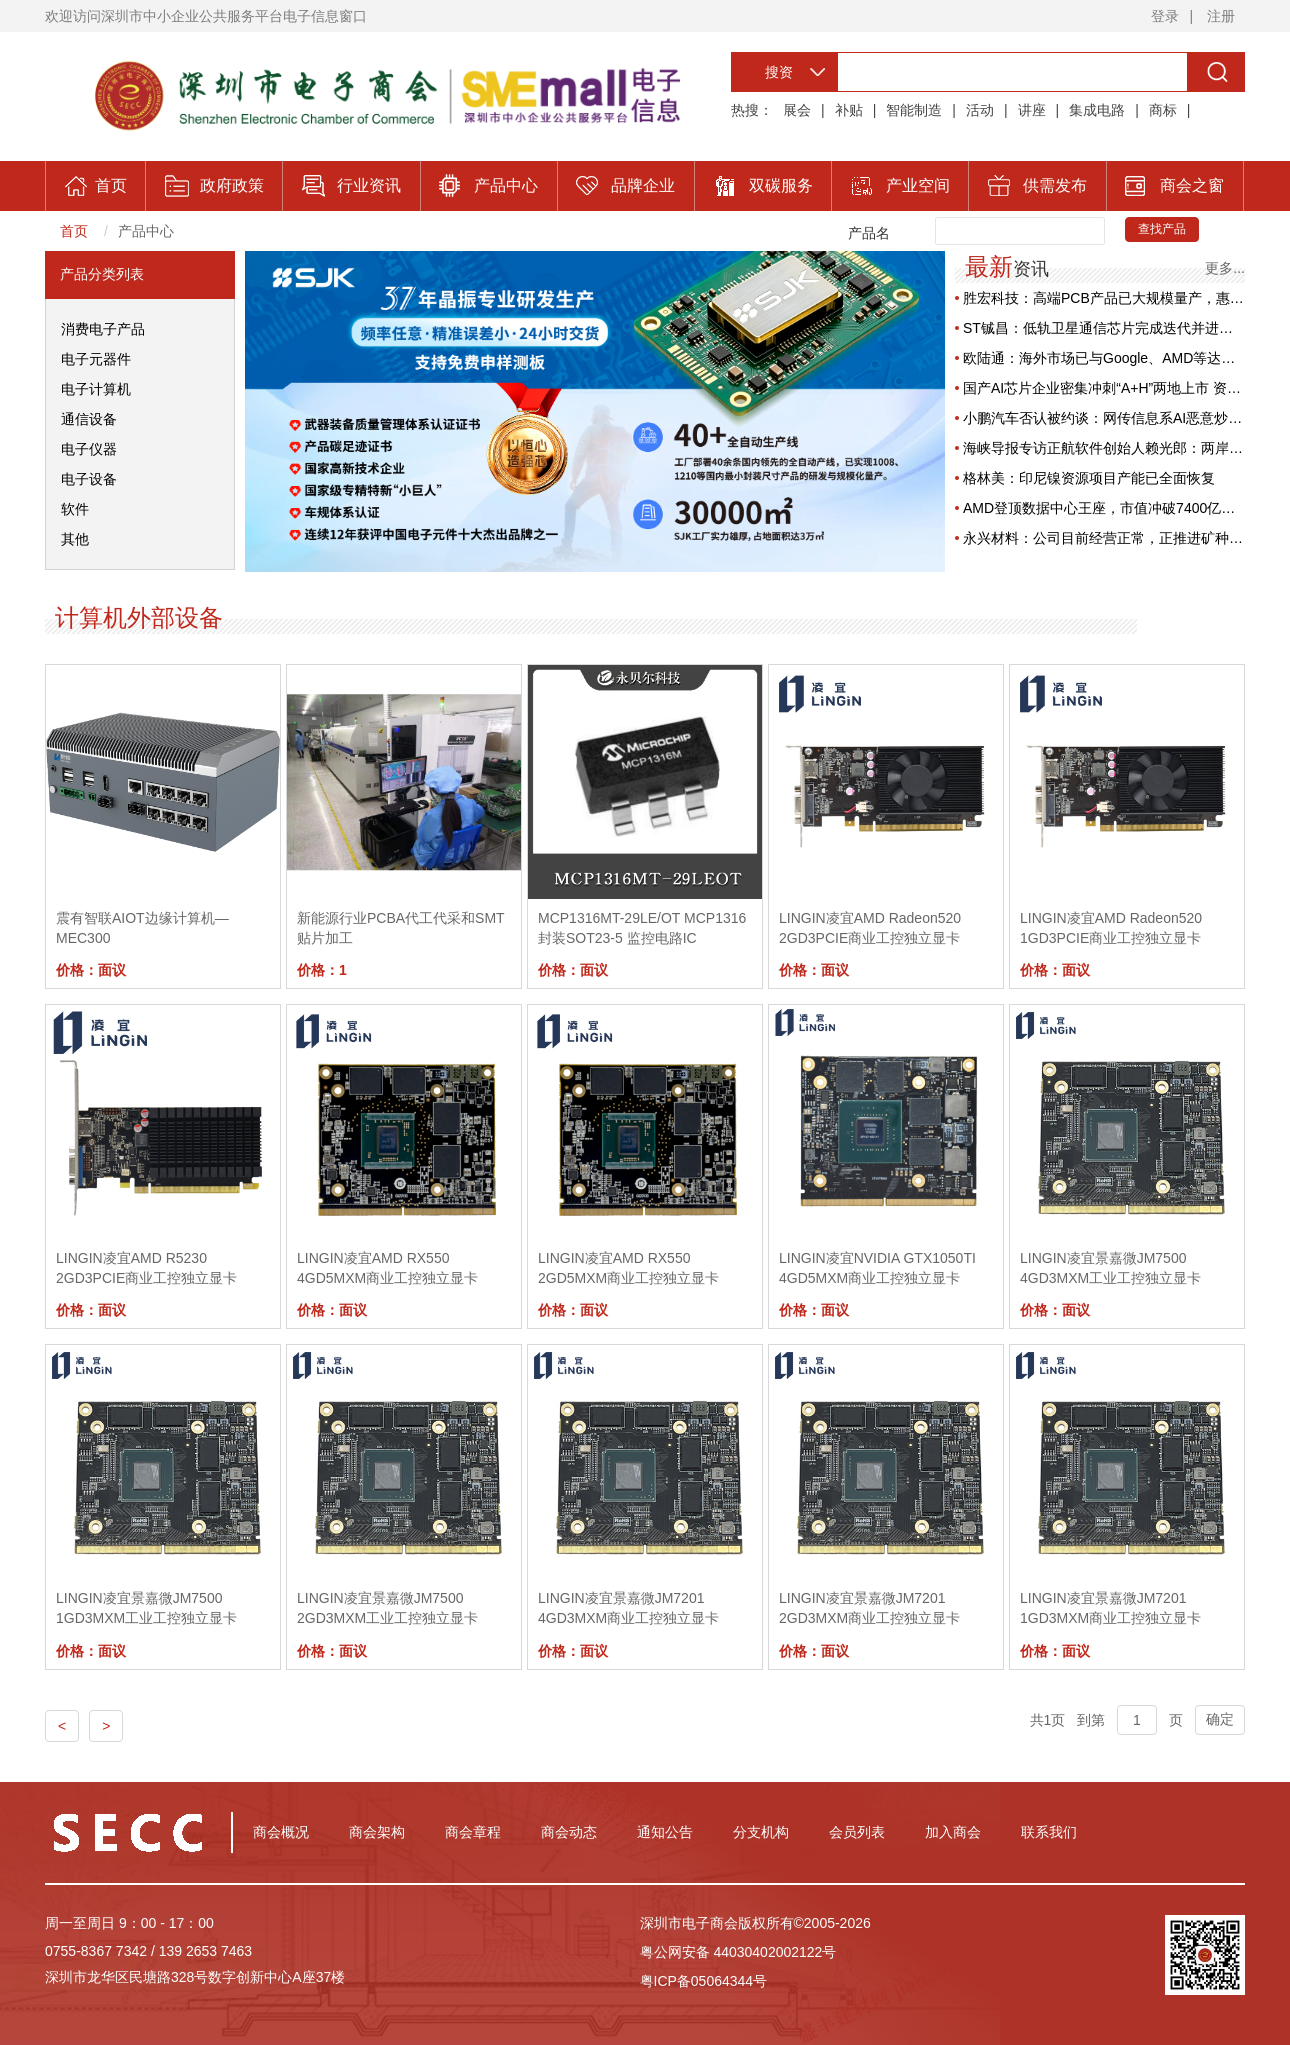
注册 (1221, 16)
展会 (797, 110)
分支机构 (761, 1832)
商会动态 (569, 1832)
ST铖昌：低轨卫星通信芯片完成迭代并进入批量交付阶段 (1104, 328)
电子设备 (89, 479)
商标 (1163, 110)
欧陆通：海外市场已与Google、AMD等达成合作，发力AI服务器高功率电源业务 (1104, 358)
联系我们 (1049, 1832)
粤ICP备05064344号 (704, 1981)
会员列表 (857, 1832)
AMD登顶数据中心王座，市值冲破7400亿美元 (1104, 508)
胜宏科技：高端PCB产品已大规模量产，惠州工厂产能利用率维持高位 (1104, 298)
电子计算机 (96, 389)
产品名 (869, 233)
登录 (1165, 16)
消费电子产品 (103, 329)
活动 (980, 110)
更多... (1225, 267)
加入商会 (953, 1832)
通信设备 (89, 419)
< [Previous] (62, 1726)
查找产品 (1162, 229)
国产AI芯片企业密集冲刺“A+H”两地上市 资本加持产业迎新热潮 (1104, 388)
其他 (75, 539)
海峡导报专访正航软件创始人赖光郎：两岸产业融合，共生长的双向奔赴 (1104, 448)
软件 (75, 509)
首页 (74, 231)
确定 (1220, 1719)
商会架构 (377, 1832)
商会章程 (473, 1832)
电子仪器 (89, 449)
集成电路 (1097, 110)
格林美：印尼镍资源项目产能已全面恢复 (1089, 478)
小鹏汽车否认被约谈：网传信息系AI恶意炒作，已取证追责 (1104, 418)
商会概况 (281, 1832)
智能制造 (914, 110)
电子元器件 (96, 359)
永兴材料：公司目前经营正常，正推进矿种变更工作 (1104, 538)
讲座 (1032, 110)
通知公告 (665, 1832)
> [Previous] (106, 1726)
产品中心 (146, 231)
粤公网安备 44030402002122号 (738, 1952)
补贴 (849, 110)
